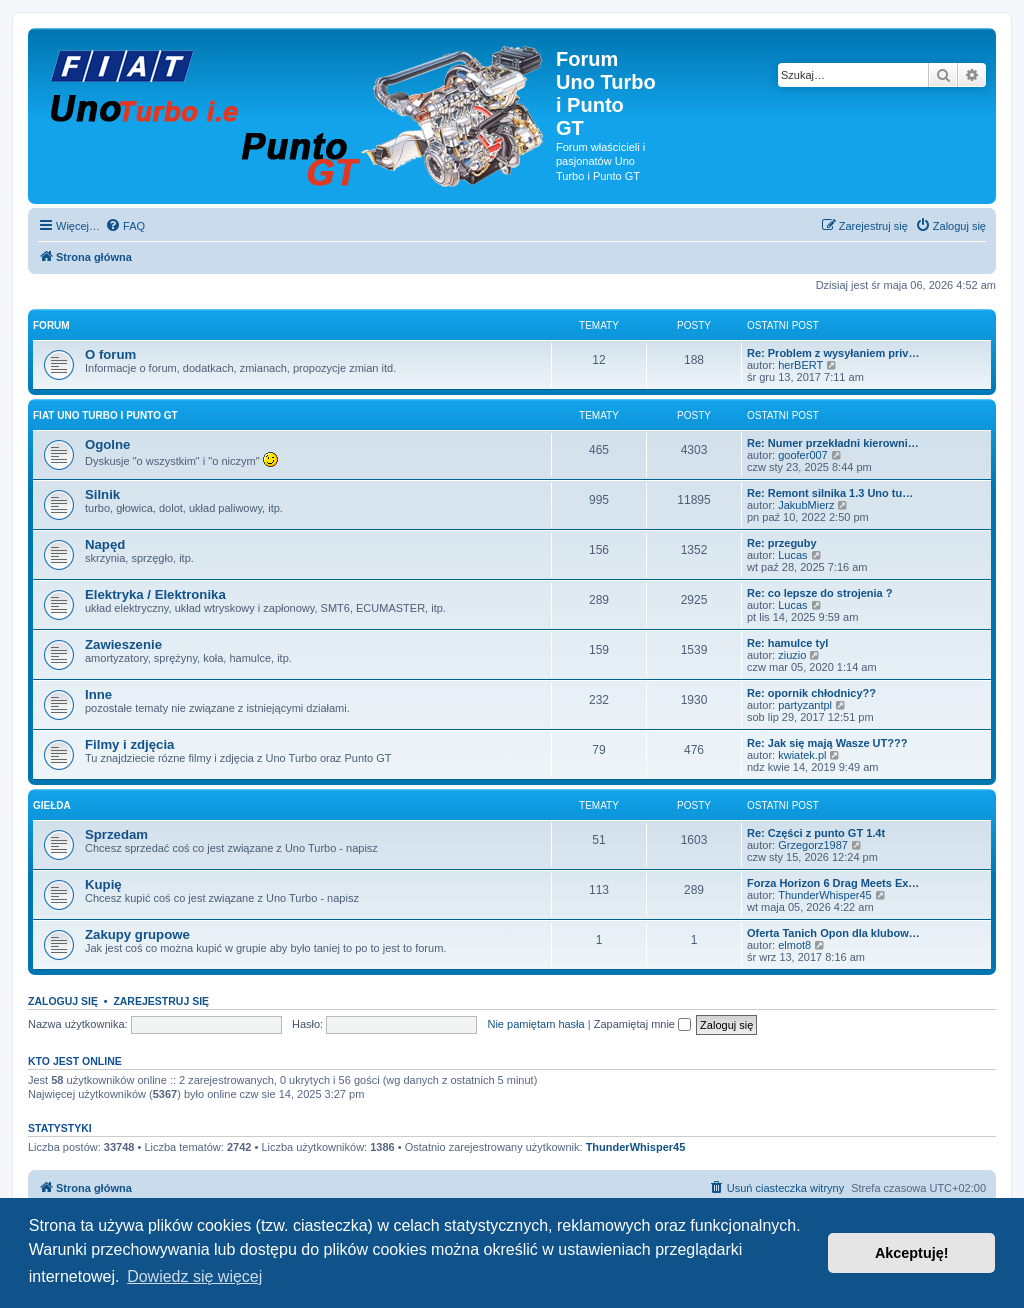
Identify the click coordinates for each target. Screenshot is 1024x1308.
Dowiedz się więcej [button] (194, 1276)
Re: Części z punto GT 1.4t (816, 833)
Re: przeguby (782, 543)
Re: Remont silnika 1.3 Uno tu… (830, 493)
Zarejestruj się (161, 1001)
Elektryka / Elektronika (155, 594)
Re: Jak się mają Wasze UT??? (827, 743)
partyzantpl (805, 705)
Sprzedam (116, 834)
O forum (110, 354)
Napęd (105, 544)
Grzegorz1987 (813, 845)
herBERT (800, 365)
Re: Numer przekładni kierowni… (833, 443)
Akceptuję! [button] (912, 1253)
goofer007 (803, 455)
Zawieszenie (123, 644)
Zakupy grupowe (137, 934)
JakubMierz (806, 505)
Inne (98, 694)
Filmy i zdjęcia (129, 744)
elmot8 (794, 945)
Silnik (102, 494)
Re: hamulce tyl (787, 643)
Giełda (52, 805)
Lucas (792, 555)
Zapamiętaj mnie (642, 1024)
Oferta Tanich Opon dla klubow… (833, 933)
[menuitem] (125, 226)
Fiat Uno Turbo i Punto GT (105, 415)
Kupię (103, 884)
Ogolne (107, 444)
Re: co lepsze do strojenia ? (819, 593)
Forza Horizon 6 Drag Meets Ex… (833, 883)
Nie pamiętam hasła (535, 1024)
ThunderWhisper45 (825, 895)
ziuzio (792, 655)
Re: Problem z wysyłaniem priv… (833, 353)
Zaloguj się (63, 1001)
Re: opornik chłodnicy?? (811, 693)
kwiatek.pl (802, 755)
